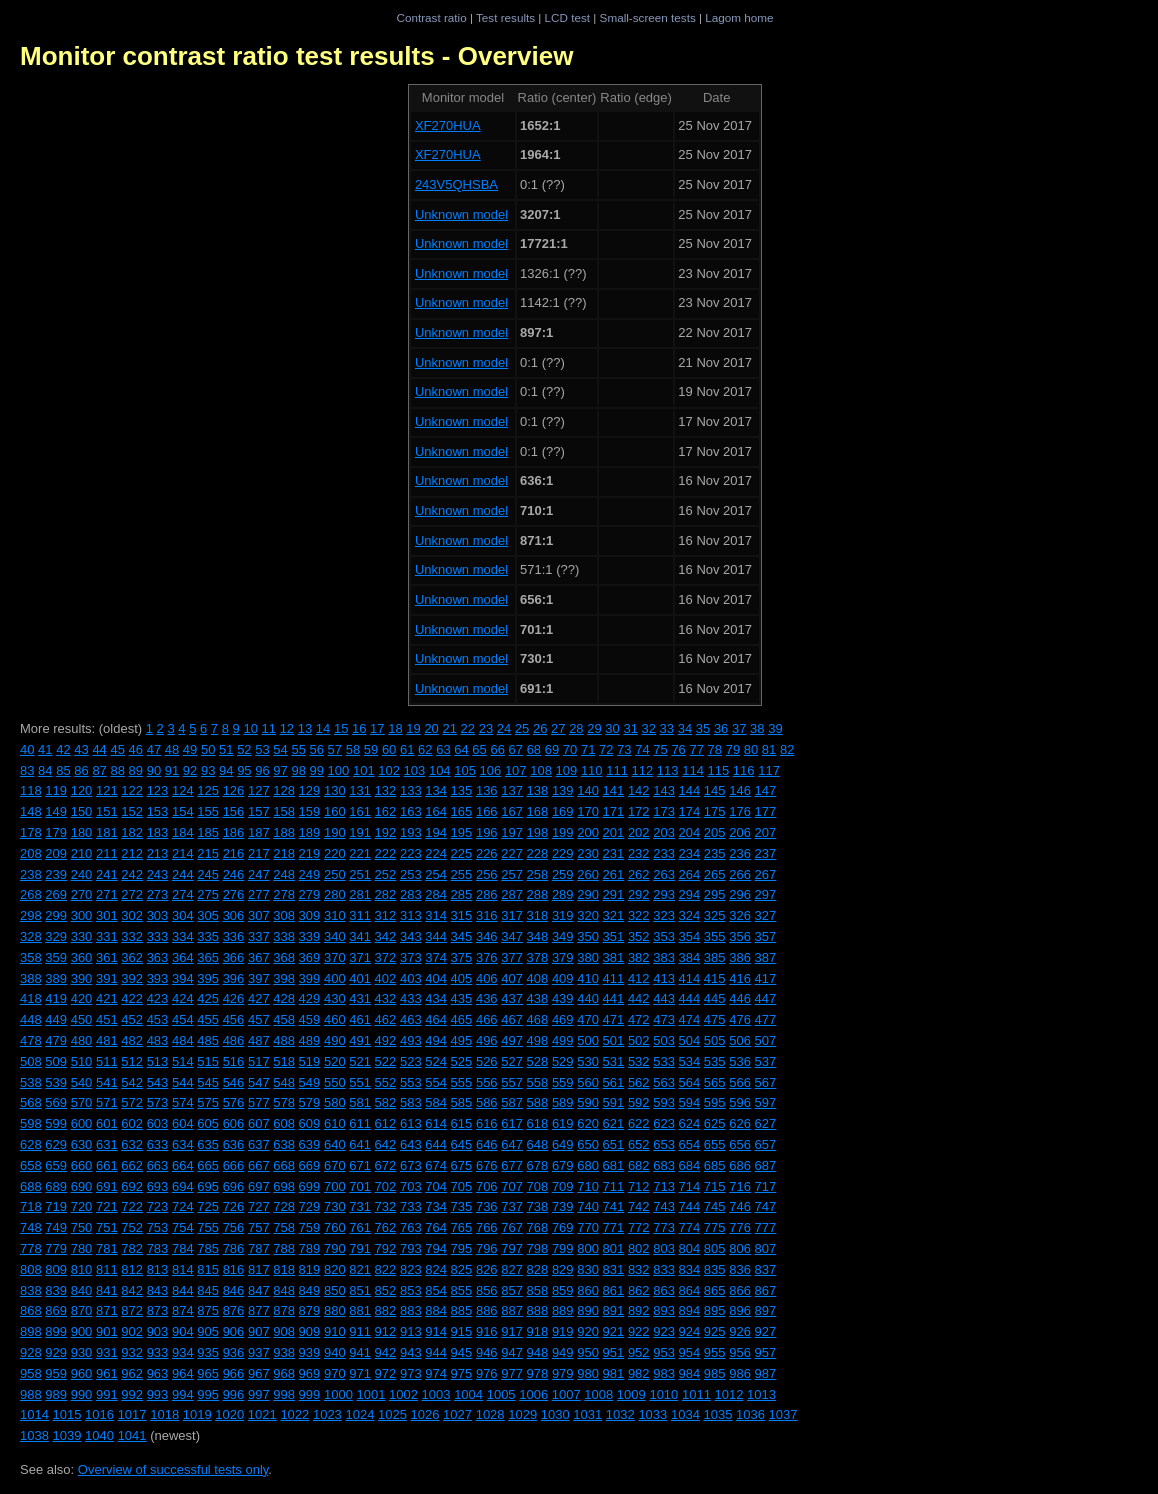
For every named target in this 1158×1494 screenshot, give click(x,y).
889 (563, 1310)
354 (690, 936)
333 (158, 936)
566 (740, 1082)
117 (769, 770)
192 (386, 832)
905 (208, 1331)
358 (31, 957)
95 (244, 770)
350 (588, 936)
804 (690, 1248)
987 (766, 1373)
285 (462, 894)
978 (538, 1373)
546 (234, 1082)
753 (158, 1227)
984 (690, 1373)
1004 (468, 1394)
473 (664, 1019)
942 (386, 1352)
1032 (620, 1414)
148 (31, 811)
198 (538, 832)
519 (310, 1061)
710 (588, 1186)
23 (486, 728)
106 (491, 770)
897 (766, 1310)
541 (107, 1082)
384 (690, 957)
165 (462, 811)
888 (538, 1310)
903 (158, 1331)
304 (183, 915)
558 (538, 1082)
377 (512, 957)
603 (158, 1123)
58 (353, 749)
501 (614, 1040)
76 (678, 749)
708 (538, 1186)
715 (715, 1186)
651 (614, 1144)
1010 (663, 1394)
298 (31, 915)
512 (132, 1061)
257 (512, 874)
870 (82, 1310)
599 (56, 1123)
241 (107, 874)
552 (386, 1082)
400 (335, 978)
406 (487, 978)
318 (538, 915)
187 (259, 832)
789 (310, 1248)
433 (411, 998)
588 (538, 1102)
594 (690, 1102)
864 (690, 1290)
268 (31, 894)
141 (614, 790)
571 (107, 1102)
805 (715, 1248)
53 (262, 749)
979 (563, 1373)
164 (436, 811)
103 (415, 770)
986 (740, 1373)
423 (158, 998)
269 (56, 894)
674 (436, 1165)
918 (538, 1331)
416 (740, 978)
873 (158, 1310)
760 (335, 1227)
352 (639, 936)
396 (234, 978)
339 (310, 936)
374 (436, 957)
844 (183, 1290)
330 (82, 936)
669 (310, 1165)
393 (158, 978)
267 (766, 874)
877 (259, 1310)
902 (132, 1331)
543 (158, 1082)
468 (538, 1019)
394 (183, 978)
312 (386, 915)
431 (360, 998)
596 (740, 1102)
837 (766, 1269)
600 (82, 1123)
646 (487, 1144)
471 (614, 1019)
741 (614, 1206)
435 (462, 998)
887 (512, 1310)
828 (538, 1269)
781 (107, 1248)
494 (436, 1040)
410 (588, 978)
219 (310, 853)
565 (715, 1082)
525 (462, 1061)
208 (31, 853)
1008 (598, 1394)
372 (386, 957)
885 (462, 1310)
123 (158, 790)
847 (259, 1290)
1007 (566, 1394)
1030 (555, 1414)
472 (639, 1019)
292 (639, 894)
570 (82, 1102)
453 (158, 1019)
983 (664, 1373)
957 (766, 1352)
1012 (729, 1394)
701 (360, 1186)
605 (208, 1123)
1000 (338, 1394)
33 (667, 728)
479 (56, 1040)
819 (310, 1269)
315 (462, 915)
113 (668, 770)
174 (690, 811)
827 (512, 1269)
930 (82, 1352)
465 (462, 1019)
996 (234, 1394)
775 (715, 1227)
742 (639, 1206)
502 (639, 1040)
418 (31, 998)
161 (360, 811)
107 (516, 770)
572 (132, 1102)
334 (183, 936)
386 (740, 957)
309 (310, 915)
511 (107, 1061)
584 (436, 1102)
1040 (99, 1435)
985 (715, 1373)
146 (740, 790)
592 (639, 1102)
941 (360, 1352)
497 (512, 1040)
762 (386, 1227)
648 (538, 1144)
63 (443, 749)
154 (183, 811)
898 (31, 1331)
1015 (67, 1414)
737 (512, 1206)
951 (614, 1352)
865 (715, 1290)
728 (284, 1206)
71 (588, 749)
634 (183, 1144)
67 (516, 749)
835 (715, 1269)
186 (234, 832)
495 (462, 1040)
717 (766, 1186)
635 (208, 1144)
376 (487, 957)
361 (107, 957)
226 (487, 853)
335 (208, 936)
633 (158, 1144)
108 (541, 770)
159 (310, 811)
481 (107, 1040)
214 (183, 853)
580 (335, 1102)
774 (690, 1227)
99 (317, 770)
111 (617, 770)
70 (570, 749)
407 (512, 978)
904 (183, 1331)
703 (411, 1186)
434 (436, 998)
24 (504, 728)
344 (436, 936)
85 (63, 770)
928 (31, 1352)
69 (552, 749)
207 (766, 832)
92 (190, 770)
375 (462, 957)
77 (696, 749)
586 (487, 1102)
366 (234, 957)
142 (639, 790)
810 (82, 1269)
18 (395, 728)
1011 (696, 1394)
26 (540, 728)
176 (740, 811)
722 (132, 1206)
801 (614, 1248)
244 (183, 874)
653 (664, 1144)
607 (259, 1123)
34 (685, 728)
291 (614, 894)
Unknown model (461, 214)
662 (132, 1165)
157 (259, 811)
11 (269, 728)
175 (715, 811)
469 (563, 1019)
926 (740, 1331)
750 (82, 1227)
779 (56, 1248)
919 (563, 1331)
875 (208, 1310)
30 (612, 728)
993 (158, 1394)
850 (335, 1290)
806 (740, 1248)
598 (31, 1123)
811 (107, 1269)
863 (664, 1290)
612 (386, 1123)
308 (284, 915)
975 (462, 1373)
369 (310, 957)
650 (588, 1144)
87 (99, 770)
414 (690, 978)
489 (310, 1040)
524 (436, 1061)
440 (588, 998)
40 (27, 749)
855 (462, 1290)
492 (386, 1040)
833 (664, 1269)
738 (538, 1206)
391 (107, 978)
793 (411, 1248)
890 (588, 1310)
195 (462, 832)
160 (335, 811)
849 (310, 1290)
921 (614, 1331)
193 (411, 832)
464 (436, 1019)
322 (639, 915)
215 (208, 853)
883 (411, 1310)
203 (664, 832)
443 (664, 998)
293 (664, 894)
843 (158, 1290)
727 (259, 1206)
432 (386, 998)
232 (639, 853)
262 (639, 874)
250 (335, 874)
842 (132, 1290)
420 (82, 998)
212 (132, 853)
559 (563, 1082)
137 (512, 790)
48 (172, 749)
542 (132, 1082)
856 (487, 1290)
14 (323, 728)
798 (538, 1248)
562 (639, 1082)
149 (56, 811)
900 (82, 1331)
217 (259, 853)
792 (386, 1248)
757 (259, 1227)
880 (335, 1310)
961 (107, 1373)
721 (107, 1206)
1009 (631, 1394)
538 (31, 1082)
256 (487, 874)
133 (411, 790)
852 (386, 1290)
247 (259, 874)
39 (775, 728)
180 (82, 832)
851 (360, 1290)
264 (690, 874)
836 (740, 1269)
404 (436, 978)
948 (538, 1352)
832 (639, 1269)
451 (107, 1019)
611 (360, 1123)
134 (436, 790)
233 (664, 853)
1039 (67, 1435)
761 (360, 1227)
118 (31, 790)
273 (158, 894)
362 (132, 957)
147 (766, 790)
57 (335, 749)
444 (690, 998)
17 (377, 728)
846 (234, 1290)
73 (624, 749)
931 (107, 1352)
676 (487, 1165)
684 (690, 1165)
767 (512, 1227)
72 (606, 749)
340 (335, 936)
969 (310, 1373)
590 (588, 1102)
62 (425, 749)
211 (107, 853)
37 (739, 728)
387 (766, 957)
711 (614, 1186)
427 (259, 998)
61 (407, 749)
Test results (505, 17)
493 (411, 1040)
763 (411, 1227)
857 (512, 1290)
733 (411, 1206)
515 (208, 1061)
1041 (132, 1435)
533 (664, 1061)
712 (639, 1186)
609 (310, 1123)
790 (335, 1248)
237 (766, 853)
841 (107, 1290)
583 (411, 1102)
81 (769, 749)
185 (208, 832)
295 (715, 894)
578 (284, 1102)
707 (512, 1186)
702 (386, 1186)
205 (715, 832)
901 (107, 1331)
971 (360, 1373)
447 (766, 998)
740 (588, 1206)
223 (411, 853)
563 (664, 1082)
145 (715, 790)
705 (462, 1186)
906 (234, 1331)
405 (462, 978)
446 (740, 998)
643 (411, 1144)
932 (132, 1352)
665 (208, 1165)
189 (310, 832)
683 (664, 1165)
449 (56, 1019)
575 (208, 1102)
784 (183, 1248)
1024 (359, 1414)
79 (733, 749)
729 (310, 1206)
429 (310, 998)
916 (487, 1331)
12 (287, 728)
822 (386, 1269)
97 (280, 770)
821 (360, 1269)
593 (664, 1102)
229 (563, 853)
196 (487, 832)
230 (588, 853)
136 (487, 790)
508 (31, 1061)
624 (690, 1123)
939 (310, 1352)
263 (664, 874)
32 (649, 728)
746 (740, 1206)
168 (538, 811)
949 (563, 1352)
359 (56, 957)
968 (284, 1373)
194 (436, 832)
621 (614, 1123)
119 (56, 790)
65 (479, 749)
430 (335, 998)
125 (208, 790)
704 (436, 1186)
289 (563, 894)
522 (386, 1061)
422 (132, 998)
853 (411, 1290)
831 (614, 1269)
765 (462, 1227)
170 (588, 811)
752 (132, 1227)
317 (512, 915)
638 (284, 1144)
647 (512, 1144)
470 (588, 1019)
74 (642, 749)
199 (563, 832)
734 (436, 1206)
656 (740, 1144)
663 (158, 1165)
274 (183, 894)
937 (259, 1352)
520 (335, 1061)
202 (639, 832)
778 (31, 1248)
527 (512, 1061)
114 (693, 770)
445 (715, 998)
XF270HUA (448, 125)
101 (364, 770)
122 (132, 790)
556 (487, 1082)
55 (298, 749)
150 (82, 811)
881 (360, 1310)
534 (690, 1061)
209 (56, 853)
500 (588, 1040)
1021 (262, 1414)
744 (690, 1206)
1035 (717, 1414)
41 (45, 749)
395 (208, 978)
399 (310, 978)
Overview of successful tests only (173, 1469)
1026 (425, 1414)
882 (386, 1310)
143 (664, 790)
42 (63, 749)
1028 (490, 1414)
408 (538, 978)
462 (386, 1019)
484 (183, 1040)
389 (56, 978)
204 (690, 832)
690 (82, 1186)
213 (158, 853)
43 (81, 749)
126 (234, 790)
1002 (403, 1394)
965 (208, 1373)
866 (740, 1290)
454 (183, 1019)
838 (31, 1290)
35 (703, 728)
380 (588, 957)
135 (462, 790)
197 (512, 832)
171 (614, 811)
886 (487, 1310)
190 (335, 832)
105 (465, 770)
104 (440, 770)
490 (335, 1040)
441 (614, 998)
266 (740, 874)
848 (284, 1290)
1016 (99, 1414)
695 (208, 1186)
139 (563, 790)
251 (360, 874)
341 (360, 936)
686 (740, 1165)
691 (107, 1186)
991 (107, 1394)
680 (588, 1165)
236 (740, 853)
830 (588, 1269)
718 (31, 1206)
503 (664, 1040)
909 (310, 1331)
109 (567, 770)
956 (740, 1352)
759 (310, 1227)
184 (183, 832)
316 (487, 915)
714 (690, 1186)
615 (462, 1123)
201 (614, 832)
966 (234, 1373)
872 (132, 1310)
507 (766, 1040)
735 (462, 1206)
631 (107, 1144)
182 (132, 832)
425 (208, 998)
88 (117, 770)
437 (512, 998)
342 (386, 936)
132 (386, 790)
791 (360, 1248)
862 (639, 1290)
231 (614, 853)
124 (183, 790)
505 (715, 1040)
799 (563, 1248)
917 (512, 1331)
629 (56, 1144)
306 (234, 915)
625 (715, 1123)
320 (588, 915)
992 (132, 1394)
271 (107, 894)
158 (284, 811)
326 (740, 915)
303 (158, 915)
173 (664, 811)
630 (82, 1144)
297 (766, 894)
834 (690, 1269)
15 (341, 728)
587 (512, 1102)
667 (259, 1165)
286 (487, 894)
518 (284, 1061)
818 (284, 1269)
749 (56, 1227)
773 (664, 1227)
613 (411, 1123)
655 (715, 1144)
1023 (327, 1414)
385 (715, 957)
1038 (34, 1435)
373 (411, 957)
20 (431, 728)
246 (234, 874)
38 (757, 728)
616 (487, 1123)
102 (389, 770)
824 (436, 1269)
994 (183, 1394)
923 (664, 1331)
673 (411, 1165)
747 (766, 1206)
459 (310, 1019)
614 (436, 1123)
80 (751, 749)
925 (715, 1331)
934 (183, 1352)
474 (690, 1019)
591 (614, 1102)
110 (592, 770)
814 (183, 1269)
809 (56, 1269)
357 (766, 936)
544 (183, 1082)
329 (56, 936)
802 (639, 1248)
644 (436, 1144)
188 (284, 832)
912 (386, 1331)
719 (56, 1206)
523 (411, 1061)
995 (208, 1394)
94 (226, 770)
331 (107, 936)
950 (588, 1352)
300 (82, 915)
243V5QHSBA (456, 184)
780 (82, 1248)
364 (183, 957)
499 (563, 1040)
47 (154, 749)
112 (643, 770)
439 (563, 998)
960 (82, 1373)
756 (234, 1227)
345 (462, 936)
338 (284, 936)
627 (766, 1123)
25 (522, 728)
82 (787, 749)
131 (360, 790)
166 (487, 811)
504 (690, 1040)
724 (183, 1206)
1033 (652, 1414)
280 (335, 894)
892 (639, 1310)
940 (335, 1352)
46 (136, 749)
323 (664, 915)
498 (538, 1040)
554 (436, 1082)
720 (82, 1206)
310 (335, 915)
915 (462, 1331)
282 (386, 894)
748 (31, 1227)
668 (284, 1165)
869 (56, 1310)
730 (335, 1206)
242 (132, 874)
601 (107, 1123)
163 (411, 811)
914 (436, 1331)
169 (563, 811)
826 (487, 1269)
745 (715, 1206)
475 (715, 1019)
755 (208, 1227)
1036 (750, 1414)
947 (512, 1352)
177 (766, 811)
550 (335, 1082)
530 (588, 1061)
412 (639, 978)
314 (436, 915)
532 (639, 1061)
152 (132, 811)
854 (436, 1290)
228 (538, 853)
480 (82, 1040)
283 (411, 894)
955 (715, 1352)
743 (664, 1206)
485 (208, 1040)
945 (462, 1352)
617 (512, 1123)
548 (284, 1082)
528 (538, 1061)
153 (158, 811)
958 (31, 1373)
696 (234, 1186)
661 (107, 1165)
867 (766, 1290)
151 (107, 811)
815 (208, 1269)
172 (639, 811)
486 (234, 1040)
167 (512, 811)
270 (82, 894)
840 (82, 1290)
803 (664, 1248)
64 (461, 749)
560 (588, 1082)
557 (512, 1082)
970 (335, 1373)
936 (234, 1352)
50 (208, 749)
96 (262, 770)
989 (56, 1394)
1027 (457, 1414)
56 (317, 749)
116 (744, 770)
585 (462, 1102)
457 (259, 1019)
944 (436, 1352)
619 (563, 1123)
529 (563, 1061)
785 (208, 1248)
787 (259, 1248)
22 (468, 728)
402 (386, 978)
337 (259, 936)
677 (512, 1165)
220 (335, 853)
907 (259, 1331)
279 (310, 894)
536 (740, 1061)
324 (690, 915)
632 (132, 1144)
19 (413, 728)
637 (259, 1144)
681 (614, 1165)
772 (639, 1227)
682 (639, 1165)
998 (284, 1394)
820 (335, 1269)
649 (563, 1144)
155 (208, 811)
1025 (392, 1414)
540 (82, 1082)
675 (462, 1165)
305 (208, 915)
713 (664, 1186)
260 (588, 874)
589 (563, 1102)
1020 (229, 1414)
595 (715, 1102)
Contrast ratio (431, 17)
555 (462, 1082)
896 (740, 1310)
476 (740, 1019)
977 (512, 1373)
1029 (522, 1414)
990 (82, 1394)
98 (298, 770)
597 (766, 1102)
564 (690, 1082)
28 (576, 728)
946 (487, 1352)
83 (27, 770)
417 (766, 978)
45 (117, 749)
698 (284, 1186)
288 (538, 894)
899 (56, 1331)
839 (56, 1290)
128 (284, 790)
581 (360, 1102)
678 (538, 1165)
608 (284, 1123)
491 (360, 1040)
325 (715, 915)
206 (740, 832)
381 (614, 957)
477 (766, 1019)
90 (154, 770)
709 (563, 1186)
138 (538, 790)
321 (614, 915)
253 (411, 874)
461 (360, 1019)
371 (360, 957)
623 (664, 1123)
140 (588, 790)
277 (259, 894)
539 (56, 1082)
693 (158, 1186)
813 (158, 1269)
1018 (164, 1414)
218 (284, 853)
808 (31, 1269)
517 (259, 1061)
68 (534, 749)
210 (82, 853)
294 (690, 894)
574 (183, 1102)
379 (563, 957)
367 (259, 957)
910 (335, 1331)
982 (639, 1373)
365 (208, 957)
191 (360, 832)
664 (183, 1165)
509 (56, 1061)
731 (360, 1206)
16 (359, 728)
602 (132, 1123)
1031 (587, 1414)
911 (360, 1331)
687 (766, 1165)
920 (588, 1331)
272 (132, 894)
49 (190, 749)
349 (563, 936)
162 (386, 811)
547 (259, 1082)
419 (56, 998)
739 (563, 1206)
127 (259, 790)
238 (31, 874)
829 (563, 1269)
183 (158, 832)
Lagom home (739, 17)
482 (132, 1040)
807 (766, 1248)
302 (132, 915)
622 (639, 1123)
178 (31, 832)
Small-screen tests (648, 17)
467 (512, 1019)
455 (208, 1019)
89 (136, 770)
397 (259, 978)
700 (335, 1186)
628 (31, 1144)
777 (766, 1227)
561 (614, 1082)
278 (284, 894)
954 (690, 1352)
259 (563, 874)
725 (208, 1206)
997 (259, 1394)
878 (284, 1310)
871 (107, 1310)
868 (31, 1310)
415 (715, 978)
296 (740, 894)
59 (371, 749)
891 (614, 1310)
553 (411, 1082)
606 (234, 1123)
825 (462, 1269)
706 (487, 1186)
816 (234, 1269)
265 (715, 874)
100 (339, 770)
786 (234, 1248)
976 (487, 1373)
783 (158, 1248)
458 (284, 1019)
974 (436, 1373)
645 (462, 1144)
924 (690, 1331)
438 (538, 998)
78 (715, 749)
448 (31, 1019)
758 (284, 1227)
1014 (34, 1414)
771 (614, 1227)
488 (284, 1040)
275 (208, 894)
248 (284, 874)
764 (436, 1227)
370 (335, 957)
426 (234, 998)
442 (639, 998)
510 (82, 1061)
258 (538, 874)
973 (411, 1373)
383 (664, 957)
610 (335, 1123)
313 (411, 915)
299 (56, 915)
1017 (132, 1414)
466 (487, 1019)
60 (389, 749)
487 (259, 1040)
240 (82, 874)
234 (690, 853)
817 (259, 1269)
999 (310, 1394)
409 (563, 978)
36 (721, 728)
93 (208, 770)
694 (183, 1186)
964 (183, 1373)
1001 (370, 1394)
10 (250, 728)
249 (310, 874)
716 (740, 1186)
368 (284, 957)
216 (234, 853)
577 (259, 1102)
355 (715, 936)
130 (335, 790)
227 (512, 853)
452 (132, 1019)
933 (158, 1352)
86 (81, 770)
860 (588, 1290)
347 (512, 936)
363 (158, 957)
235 (715, 853)
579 (310, 1102)
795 (462, 1248)
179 (56, 832)
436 (487, 998)
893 (664, 1310)
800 (588, 1248)
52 (244, 749)
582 (386, 1102)
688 (31, 1186)
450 (82, 1019)
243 (158, 874)
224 (436, 853)
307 (259, 915)
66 (497, 749)
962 (132, 1373)
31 (630, 728)
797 (512, 1248)
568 (31, 1102)
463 (411, 1019)
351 (614, 936)
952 (639, 1352)
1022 (294, 1414)
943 (411, 1352)
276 (234, 894)
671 (360, 1165)
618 (538, 1123)
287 (512, 894)
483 (158, 1040)
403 (411, 978)
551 (360, 1082)
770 (588, 1227)
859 (563, 1290)
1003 (436, 1394)
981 (614, 1373)
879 (310, 1310)
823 (411, 1269)
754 (183, 1227)
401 (360, 978)
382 (639, 957)
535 (715, 1061)
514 (183, 1061)
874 (183, 1310)
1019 (197, 1414)
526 (487, 1061)
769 (563, 1227)
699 (310, 1186)
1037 (783, 1414)
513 (158, 1061)
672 (386, 1165)
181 (107, 832)
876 (234, 1310)
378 (538, 957)
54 (280, 749)
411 (614, 978)
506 (740, 1040)
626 (740, 1123)
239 (56, 874)
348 (538, 936)
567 (766, 1082)
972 (386, 1373)
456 (234, 1019)
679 (563, 1165)
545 (208, 1082)
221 (360, 853)
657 (766, 1144)
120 (82, 790)
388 (31, 978)
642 (386, 1144)
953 (664, 1352)
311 (360, 915)
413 (664, 978)
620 (588, 1123)
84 (45, 770)
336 (234, 936)
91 (172, 770)
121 (107, 790)
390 (82, 978)
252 (386, 874)
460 (335, 1019)
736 (487, 1206)
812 (132, 1269)
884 (436, 1310)
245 (208, 874)
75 (660, 749)
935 (208, 1352)
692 (132, 1186)
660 (82, 1165)
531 (614, 1061)
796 (487, 1248)
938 (284, 1352)
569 (56, 1102)
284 (436, 894)
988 (31, 1394)
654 (690, 1144)
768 (538, 1227)
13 (305, 728)
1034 (685, 1414)
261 (614, 874)
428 (284, 998)
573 (158, 1102)
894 (690, 1310)
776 (740, 1227)
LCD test (567, 17)
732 (386, 1206)
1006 (533, 1394)
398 (284, 978)
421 (107, 998)
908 (284, 1331)
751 (107, 1227)
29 (594, 728)
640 (335, 1144)
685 (715, 1165)
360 (82, 957)
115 (719, 770)
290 (588, 894)
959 (56, 1373)
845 (208, 1290)
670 (335, 1165)
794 (436, 1248)
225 (462, 853)
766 (487, 1227)
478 (31, 1040)
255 (462, 874)
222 (386, 853)
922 (639, 1331)
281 (360, 894)
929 (56, 1352)
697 (259, 1186)
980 (588, 1373)
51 (226, 749)
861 (614, 1290)
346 (487, 936)
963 (158, 1373)
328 (31, 936)
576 (234, 1102)
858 (538, 1290)
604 (183, 1123)
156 (234, 811)
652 (639, 1144)
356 (740, 936)
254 (436, 874)
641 (360, 1144)
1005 (501, 1394)
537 (766, 1061)
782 (132, 1248)
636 (234, 1144)
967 (259, 1373)
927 (766, 1331)
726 (234, 1206)
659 (56, 1165)
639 (310, 1144)
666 (234, 1165)
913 (411, 1331)
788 (284, 1248)
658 (31, 1165)
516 (234, 1061)
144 (690, 790)
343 (411, 936)
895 (715, 1310)
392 (132, 978)
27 (558, 728)
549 (310, 1082)
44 (99, 749)
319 (563, 915)
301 (107, 915)
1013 (761, 1394)
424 (183, 998)
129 (310, 790)
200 (588, 832)
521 (360, 1061)
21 (449, 728)
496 (487, 1040)
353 (664, 936)
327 (766, 915)
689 (56, 1186)
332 (132, 936)
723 (158, 1206)
